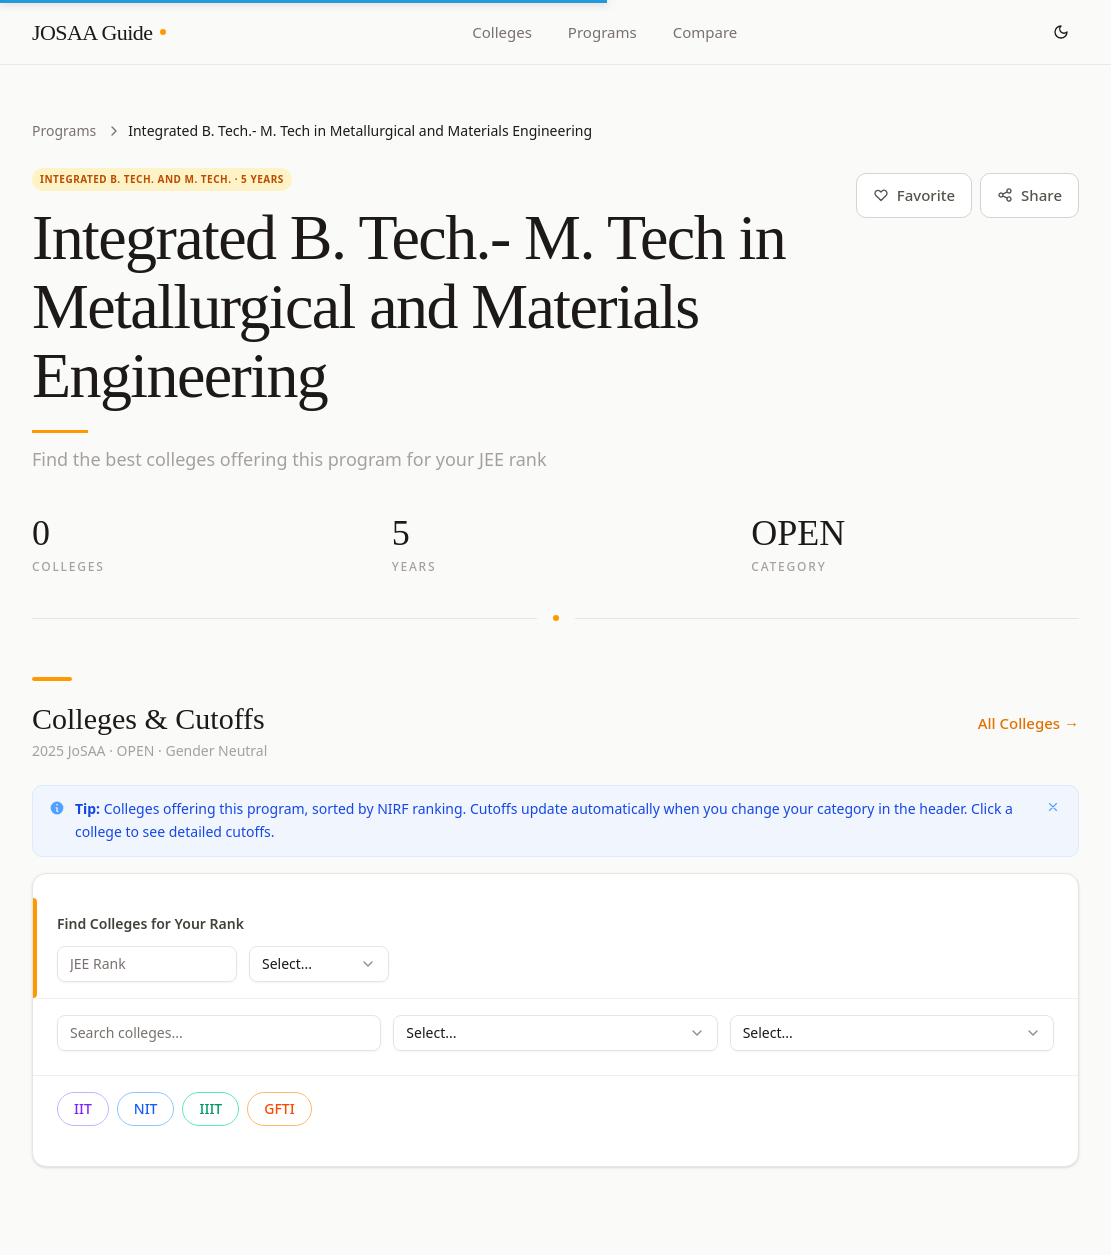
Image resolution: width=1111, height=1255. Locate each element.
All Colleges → (1028, 723)
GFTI (278, 1108)
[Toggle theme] (1061, 32)
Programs (602, 32)
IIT (82, 1108)
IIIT (210, 1108)
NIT (145, 1108)
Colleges (502, 32)
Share (1029, 195)
